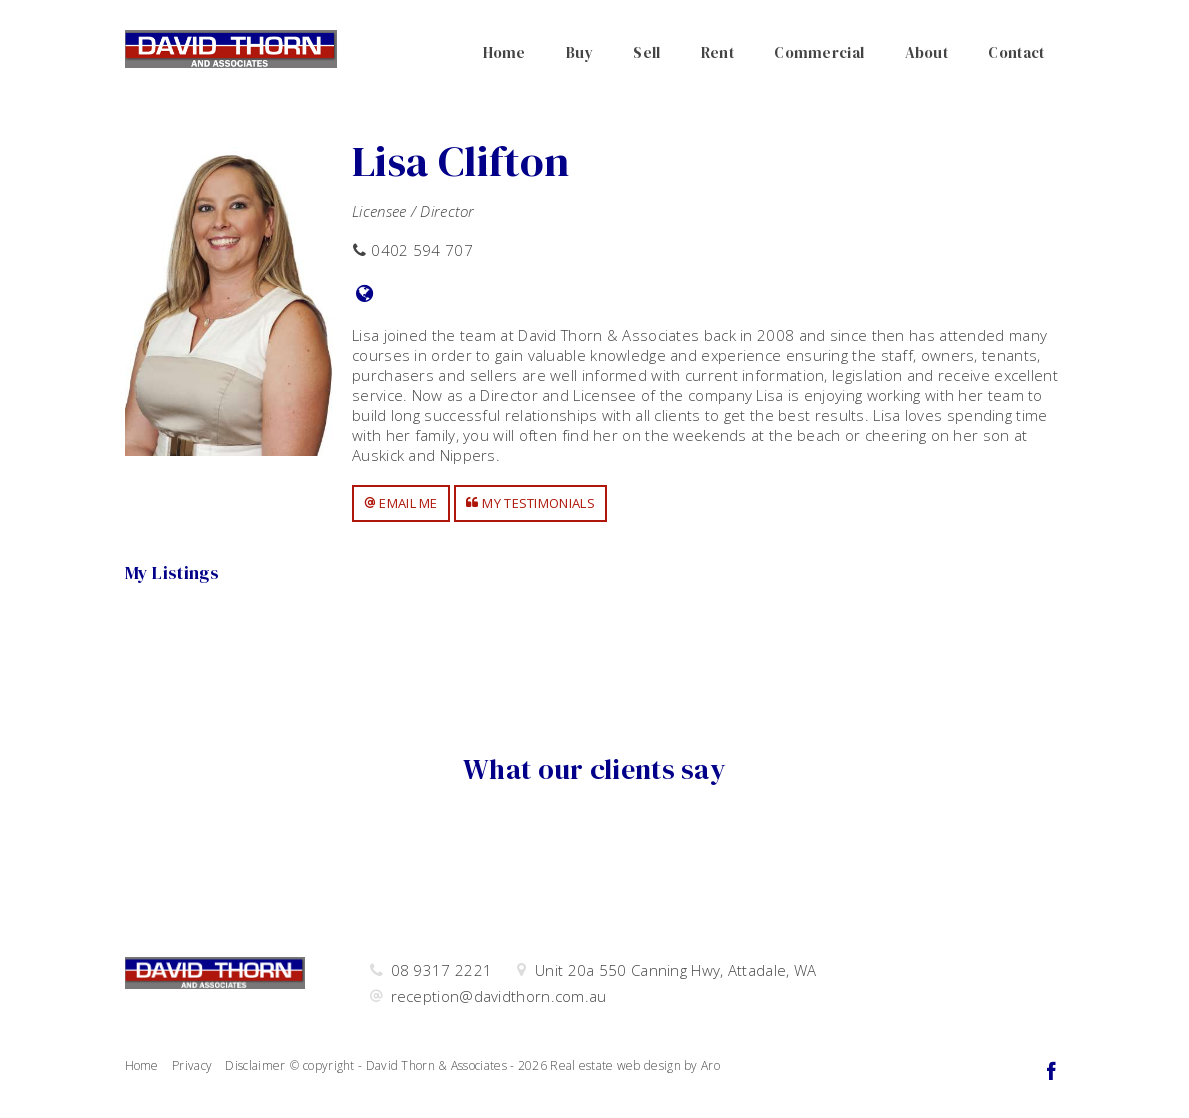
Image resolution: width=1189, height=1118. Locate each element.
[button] (401, 503)
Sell (646, 52)
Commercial (819, 52)
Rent (717, 52)
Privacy (192, 1065)
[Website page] (365, 294)
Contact (1016, 52)
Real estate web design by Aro (635, 1065)
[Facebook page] (1052, 1072)
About (927, 52)
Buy (579, 52)
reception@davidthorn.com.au (499, 996)
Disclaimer (255, 1065)
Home (504, 52)
